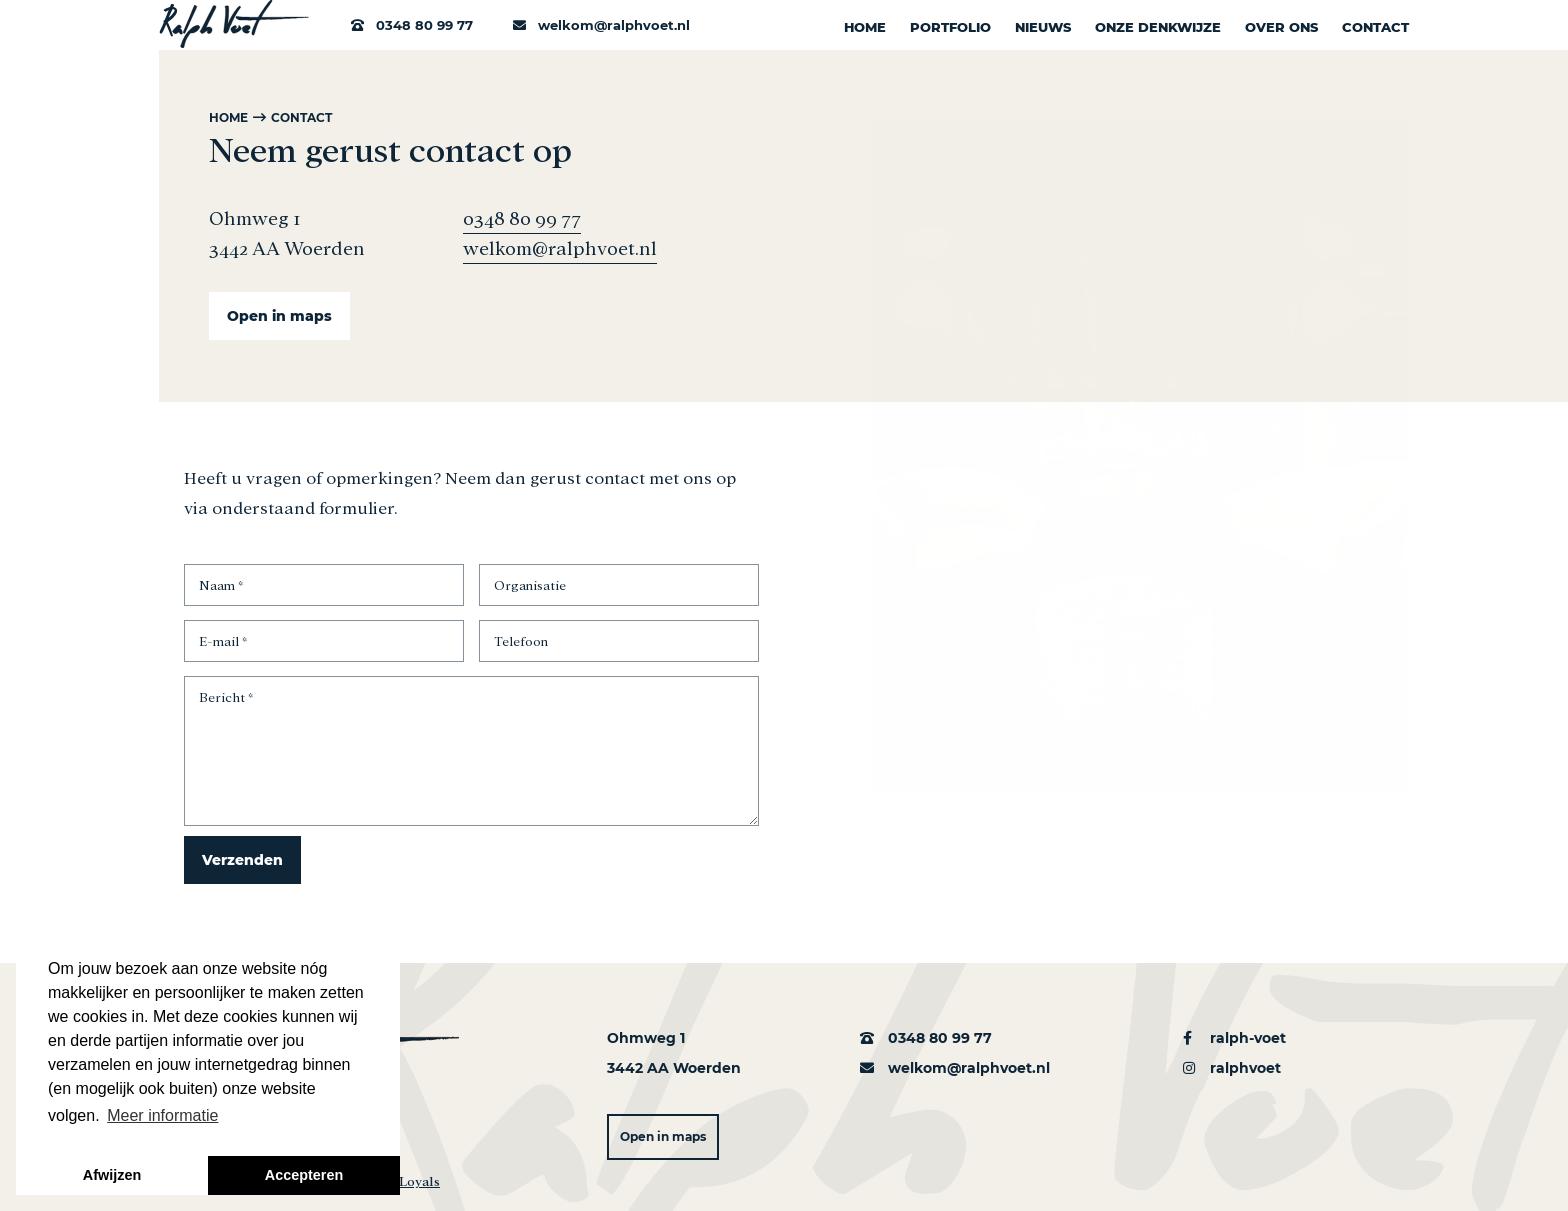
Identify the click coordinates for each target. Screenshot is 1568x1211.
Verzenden (242, 860)
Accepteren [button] (304, 1175)
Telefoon (521, 640)
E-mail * (223, 640)
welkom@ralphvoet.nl (601, 25)
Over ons (1281, 27)
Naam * (221, 584)
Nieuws (1043, 27)
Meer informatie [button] (162, 1115)
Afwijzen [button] (112, 1175)
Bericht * (226, 696)
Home (865, 27)
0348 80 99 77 (422, 25)
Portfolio (950, 27)
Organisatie (530, 584)
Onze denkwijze (1158, 27)
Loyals (419, 1176)
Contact (1375, 27)
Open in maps (279, 316)
